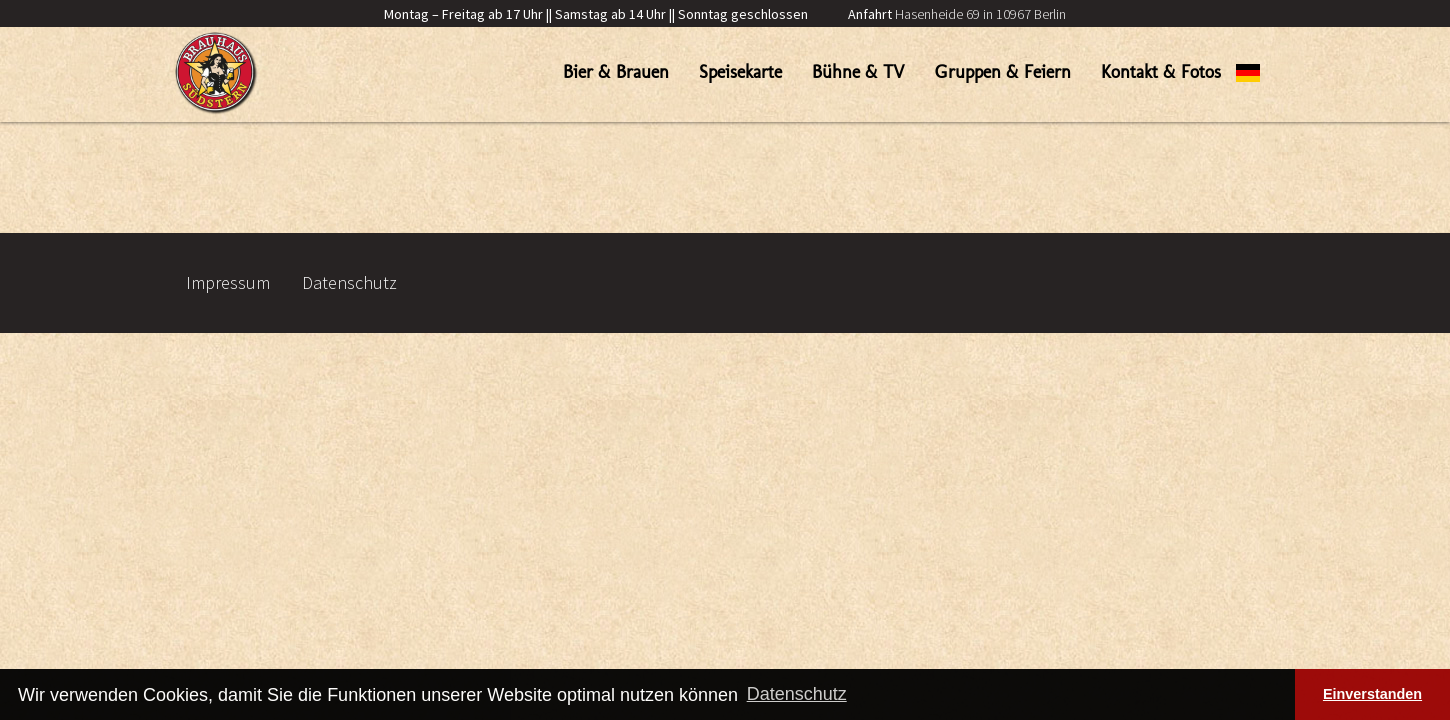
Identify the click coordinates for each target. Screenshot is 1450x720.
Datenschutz (349, 282)
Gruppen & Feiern (1003, 72)
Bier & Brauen (616, 72)
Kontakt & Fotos (1161, 72)
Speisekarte (740, 72)
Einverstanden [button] (1372, 694)
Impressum (228, 282)
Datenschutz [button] (797, 694)
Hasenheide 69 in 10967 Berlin (957, 14)
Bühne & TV (858, 72)
